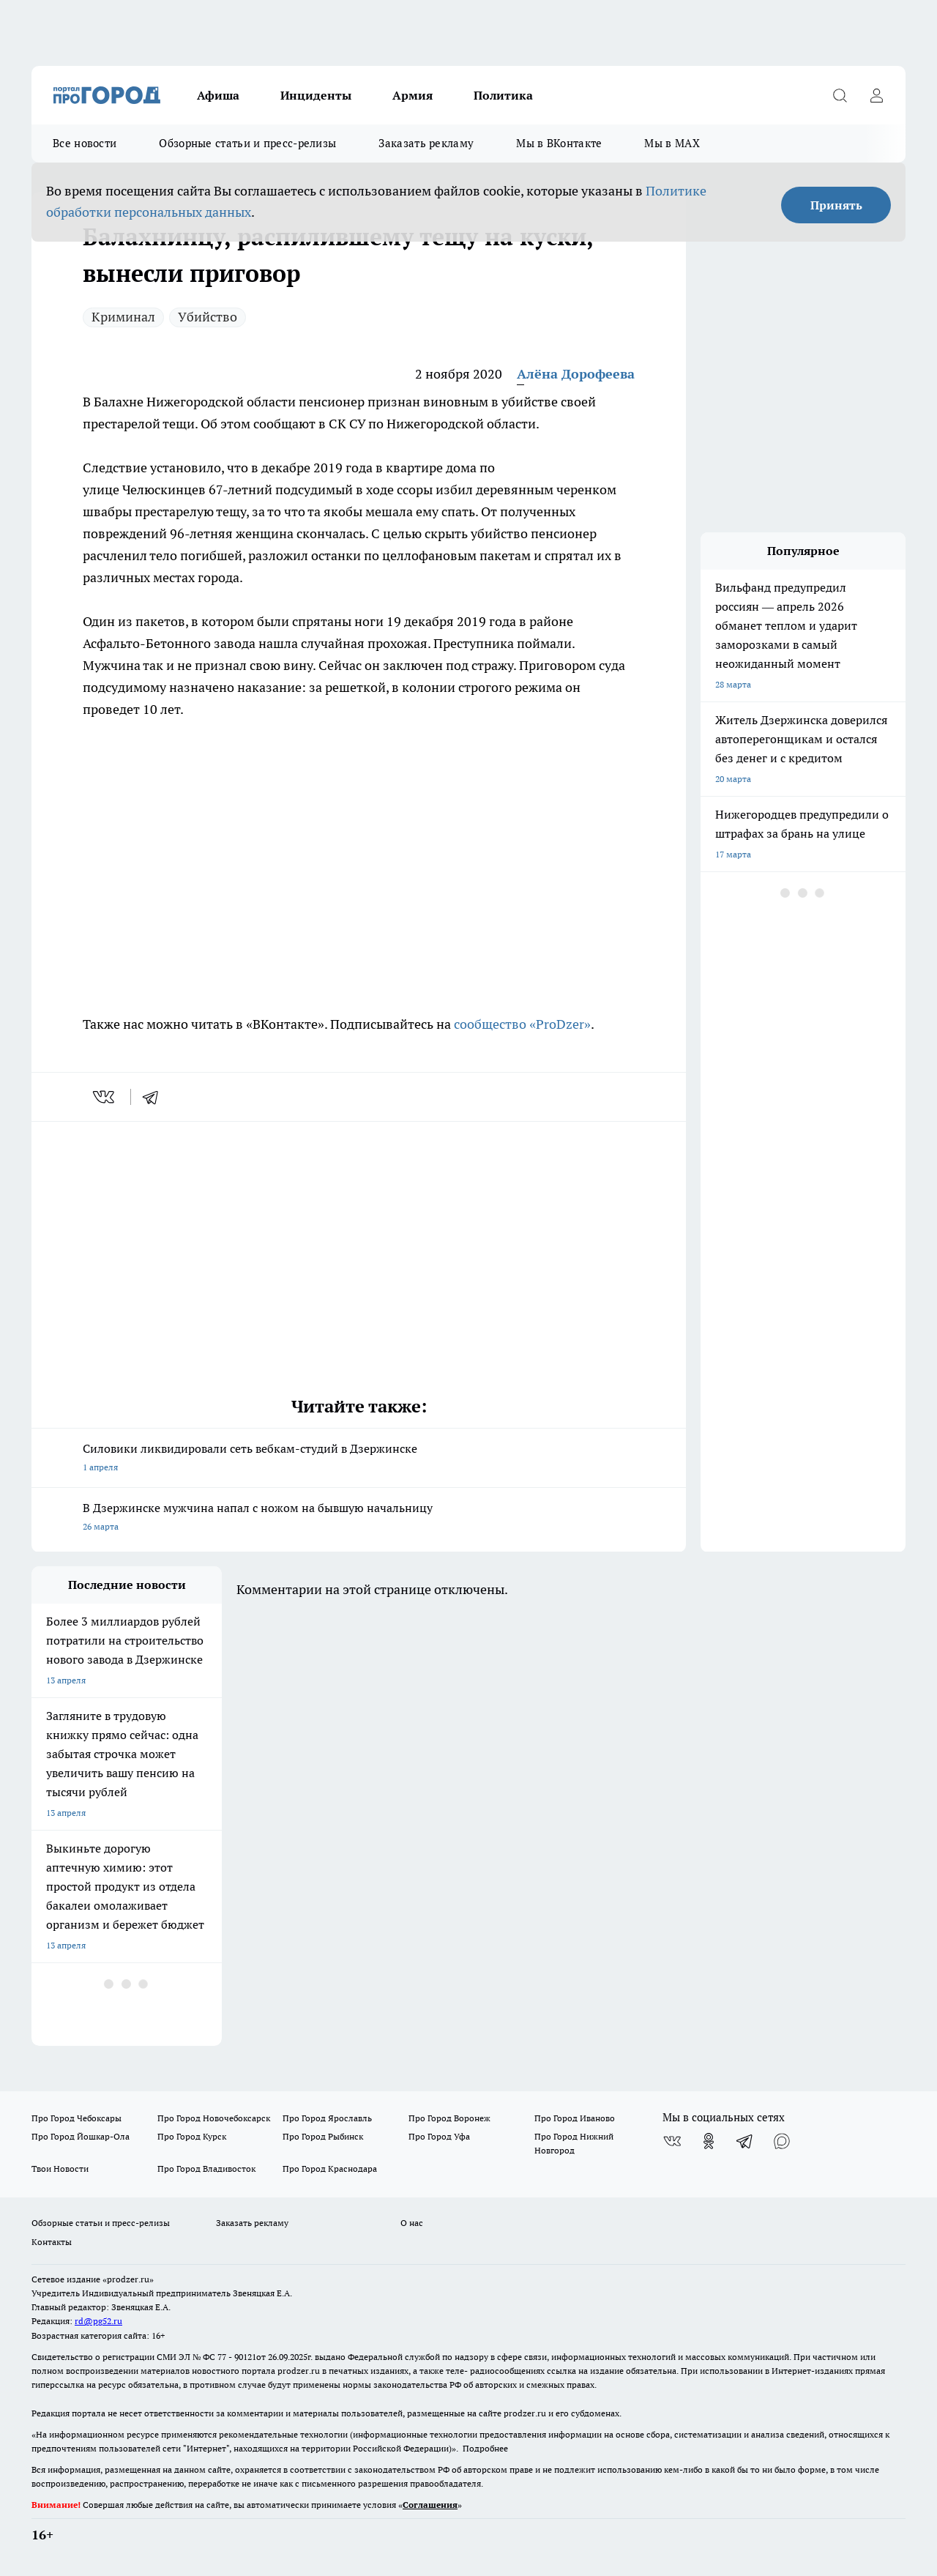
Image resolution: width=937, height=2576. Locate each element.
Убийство (207, 316)
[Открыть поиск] (839, 95)
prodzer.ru (298, 2370)
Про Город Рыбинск (323, 2136)
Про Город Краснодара (330, 2168)
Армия (412, 95)
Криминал (123, 316)
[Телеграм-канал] (745, 2141)
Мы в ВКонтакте (559, 143)
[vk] (105, 1097)
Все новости (84, 143)
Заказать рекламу (426, 143)
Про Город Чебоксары (76, 2117)
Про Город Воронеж (449, 2117)
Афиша (218, 95)
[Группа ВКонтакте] (672, 2141)
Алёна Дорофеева (576, 373)
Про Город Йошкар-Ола (80, 2136)
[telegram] (155, 1097)
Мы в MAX (671, 143)
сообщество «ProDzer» (521, 1024)
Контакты (51, 2241)
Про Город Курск (191, 2136)
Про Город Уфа (439, 2136)
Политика (503, 95)
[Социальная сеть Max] (782, 2141)
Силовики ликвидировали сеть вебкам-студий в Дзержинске (359, 1459)
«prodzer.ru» (128, 2279)
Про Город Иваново (574, 2117)
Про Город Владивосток (206, 2168)
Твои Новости (60, 2168)
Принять (836, 205)
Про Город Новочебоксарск (213, 2117)
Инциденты (315, 95)
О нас (411, 2222)
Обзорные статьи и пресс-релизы (247, 143)
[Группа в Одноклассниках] (708, 2141)
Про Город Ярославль (327, 2117)
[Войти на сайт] (876, 95)
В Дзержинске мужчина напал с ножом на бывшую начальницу (359, 1518)
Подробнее (485, 2448)
